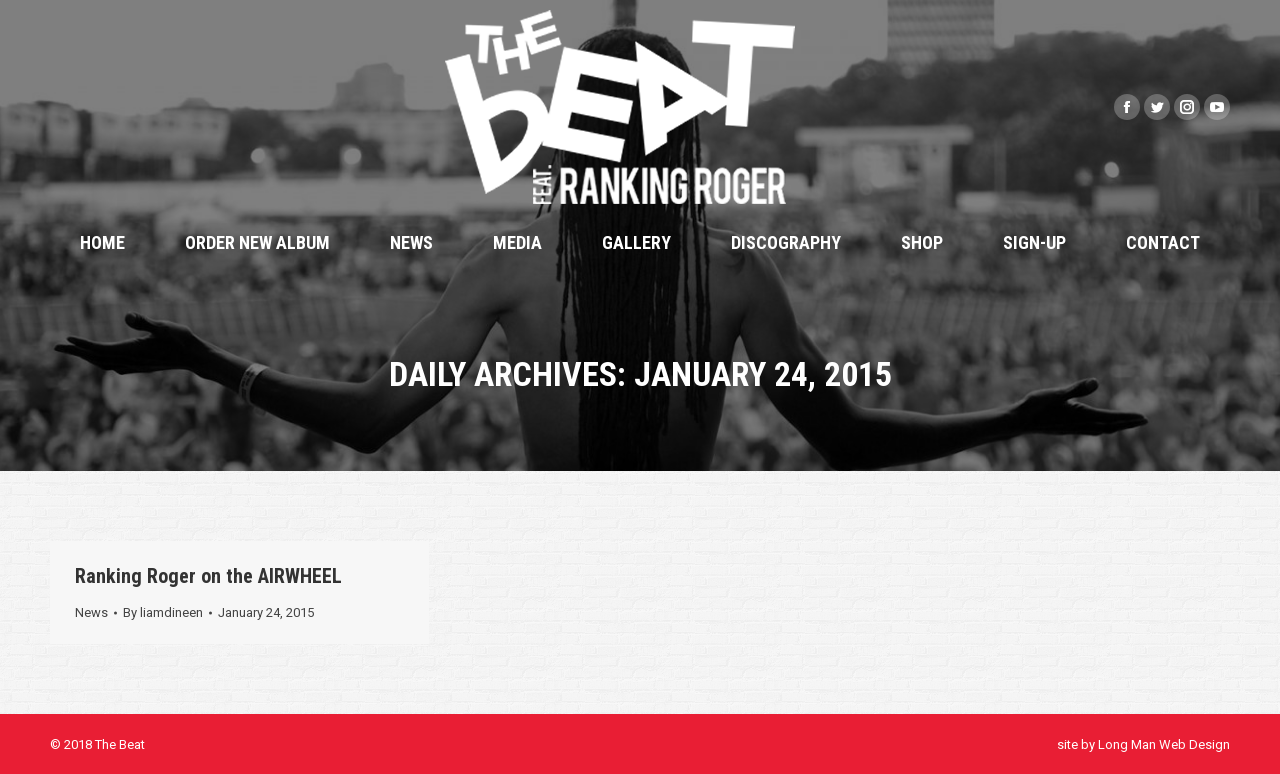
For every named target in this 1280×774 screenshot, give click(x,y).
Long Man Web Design (1164, 744)
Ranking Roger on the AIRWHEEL (208, 576)
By (163, 612)
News (91, 612)
